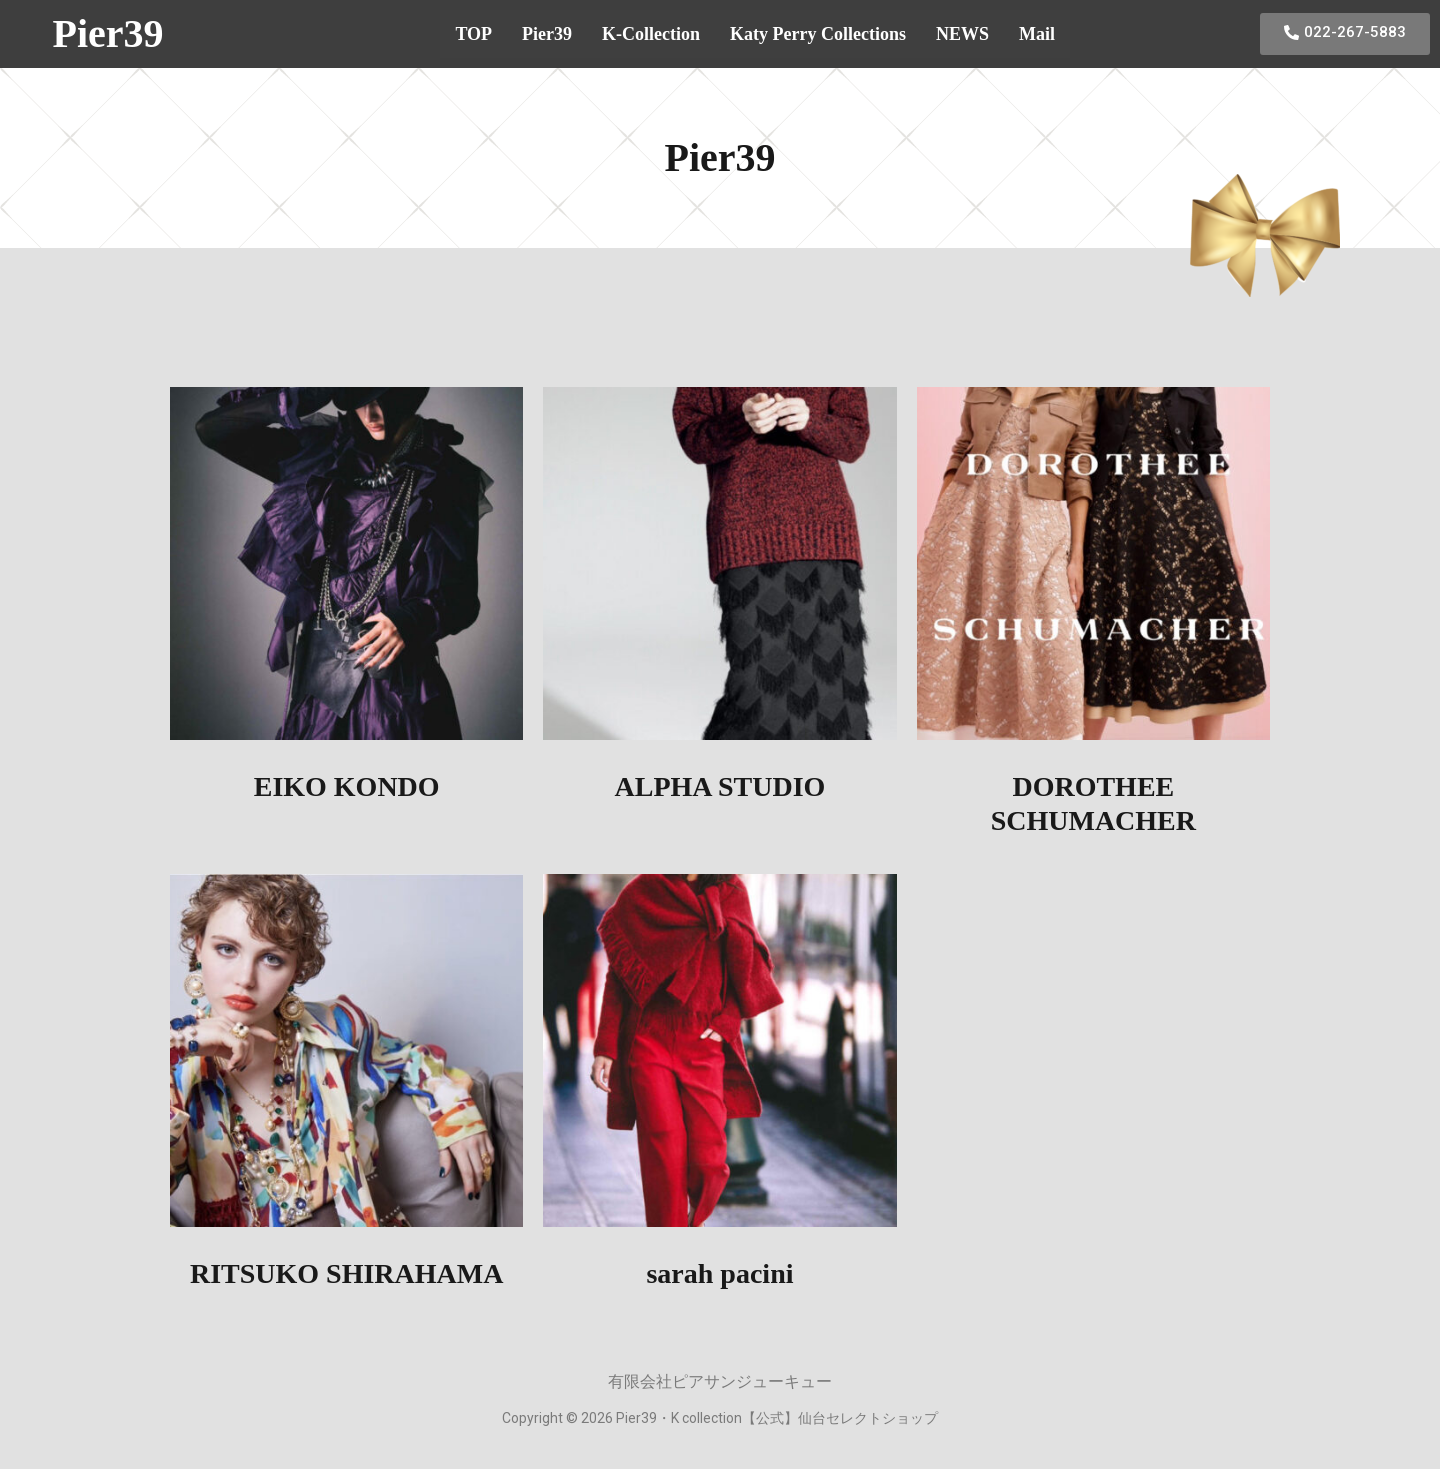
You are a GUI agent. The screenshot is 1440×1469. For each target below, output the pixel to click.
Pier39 (107, 33)
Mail (1037, 34)
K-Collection (651, 34)
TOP (473, 34)
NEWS (962, 34)
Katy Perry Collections (818, 34)
